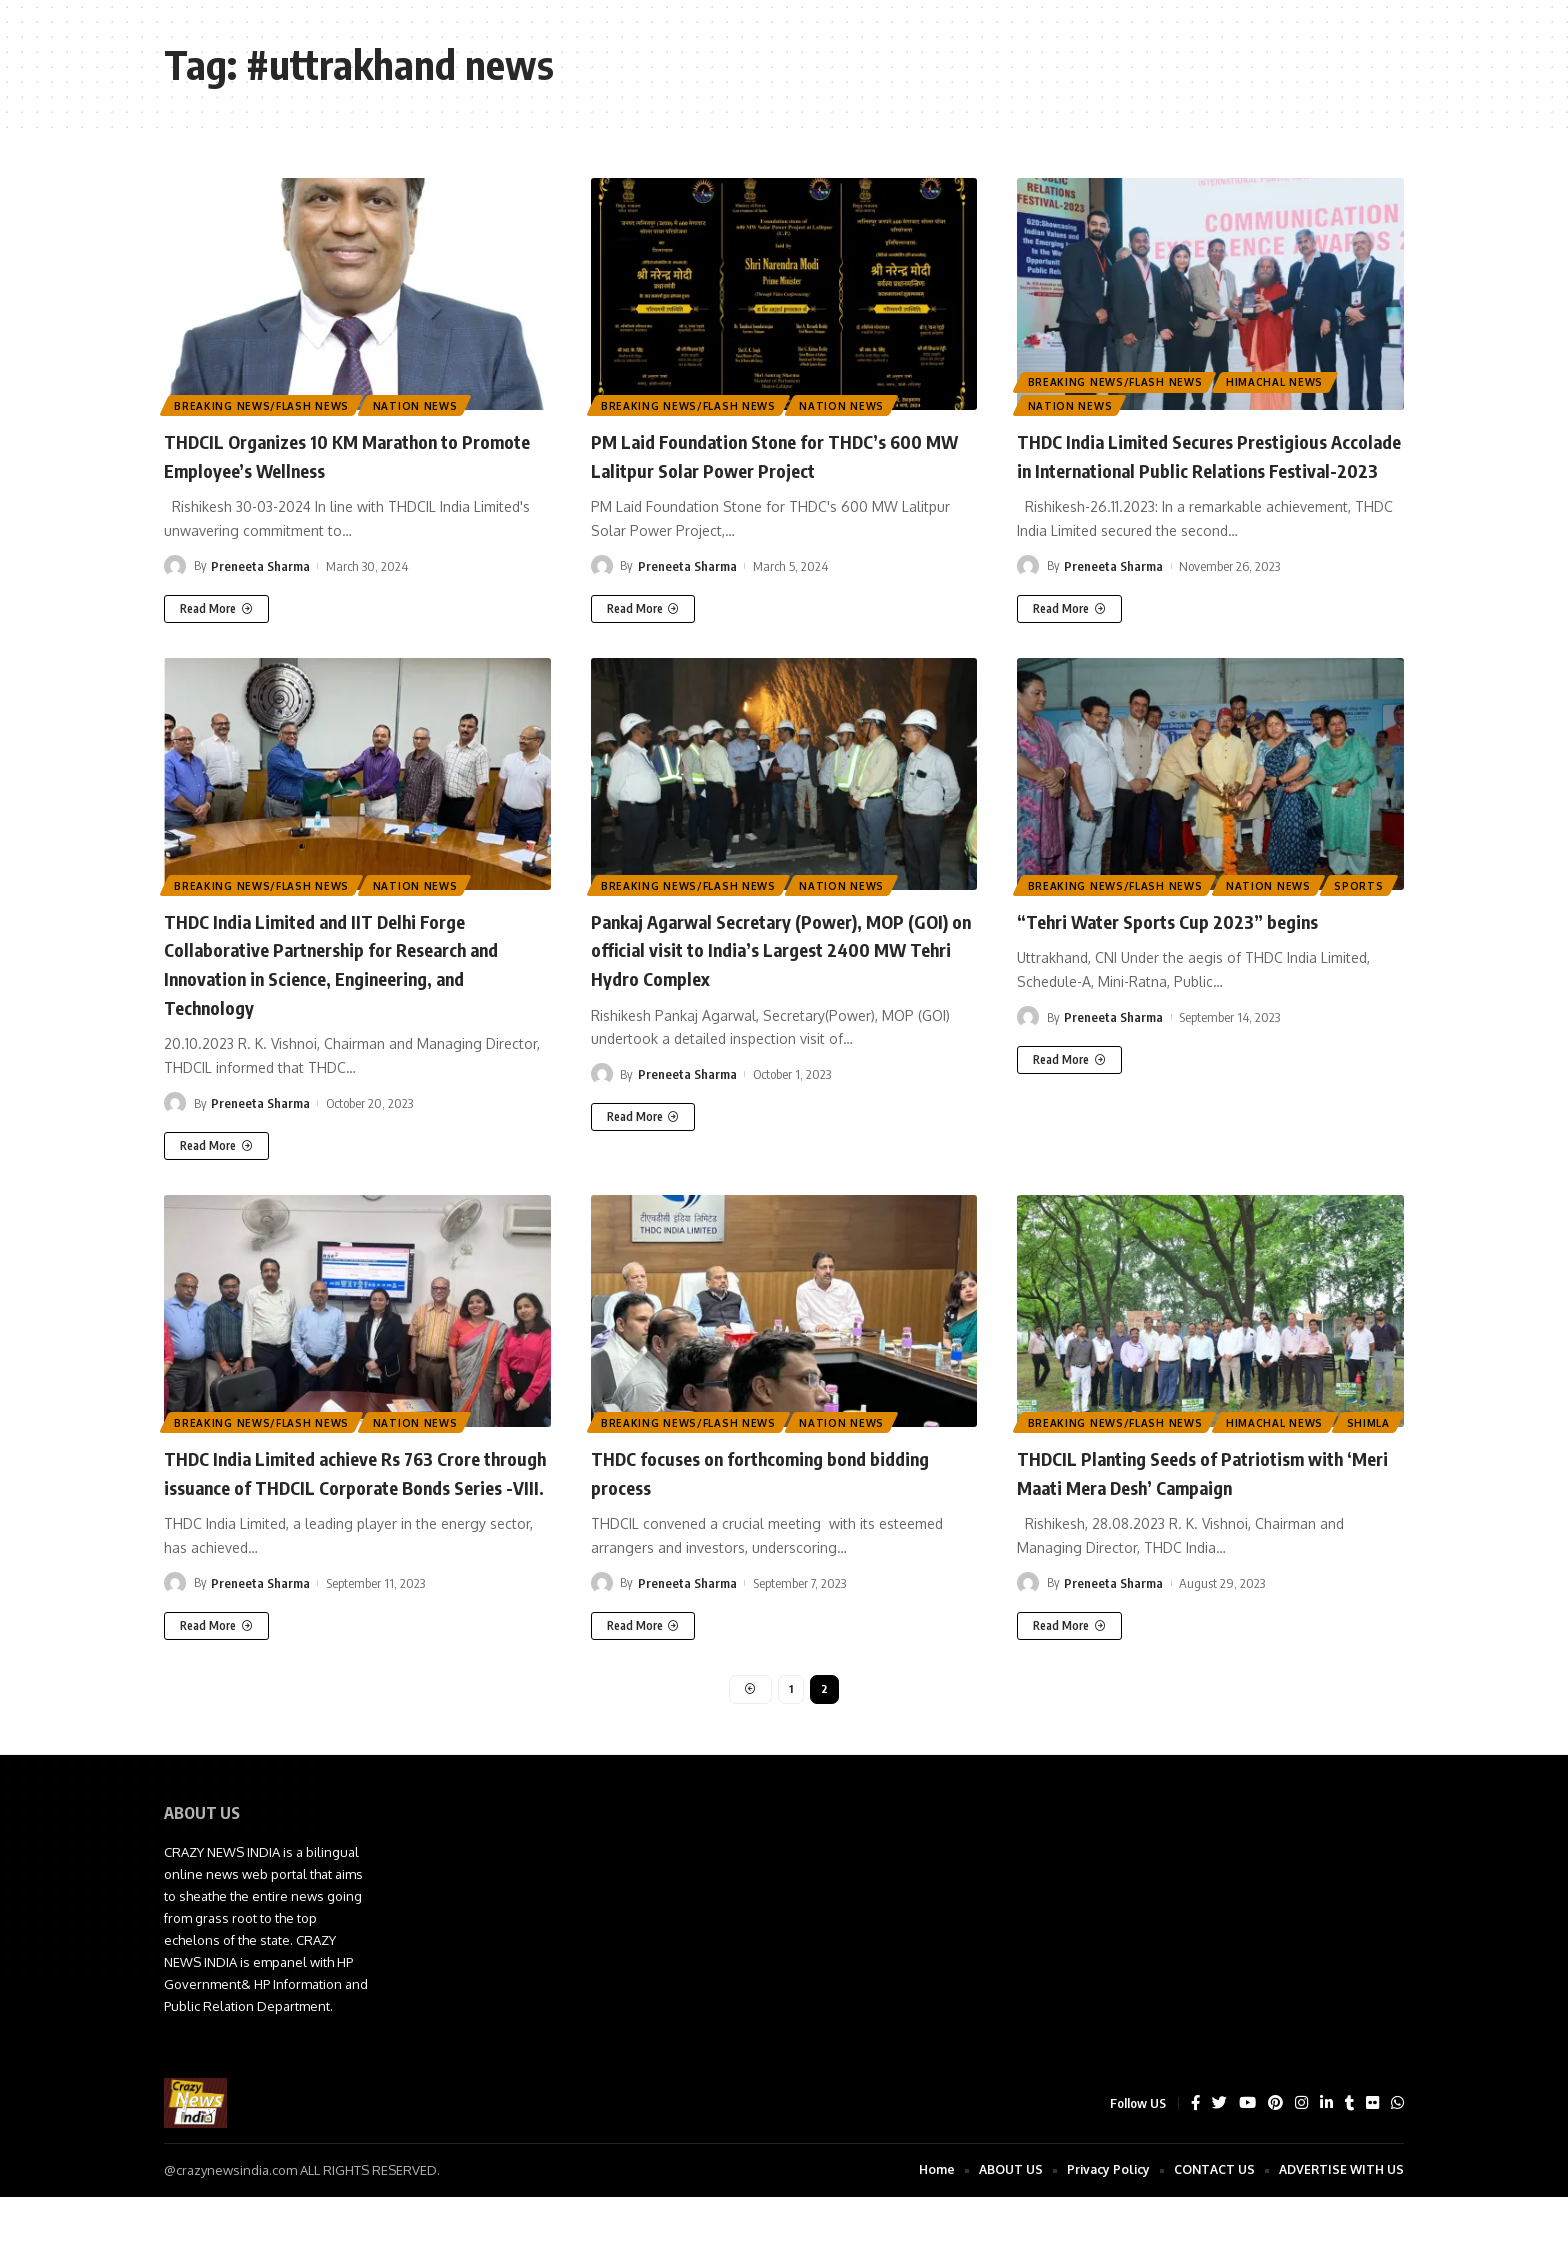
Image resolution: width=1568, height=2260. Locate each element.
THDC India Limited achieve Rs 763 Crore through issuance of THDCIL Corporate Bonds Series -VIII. (354, 1513)
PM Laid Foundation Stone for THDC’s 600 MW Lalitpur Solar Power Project (769, 454)
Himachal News (1279, 377)
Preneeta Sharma (260, 566)
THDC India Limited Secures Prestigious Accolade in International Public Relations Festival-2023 (1210, 468)
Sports (1053, 912)
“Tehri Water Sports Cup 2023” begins (1198, 948)
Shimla (1050, 1449)
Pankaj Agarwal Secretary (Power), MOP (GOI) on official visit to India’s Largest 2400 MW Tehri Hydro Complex (780, 976)
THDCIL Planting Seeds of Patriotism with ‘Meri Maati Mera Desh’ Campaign (1199, 1499)
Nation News (420, 404)
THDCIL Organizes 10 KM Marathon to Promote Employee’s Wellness (340, 454)
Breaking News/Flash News (263, 404)
